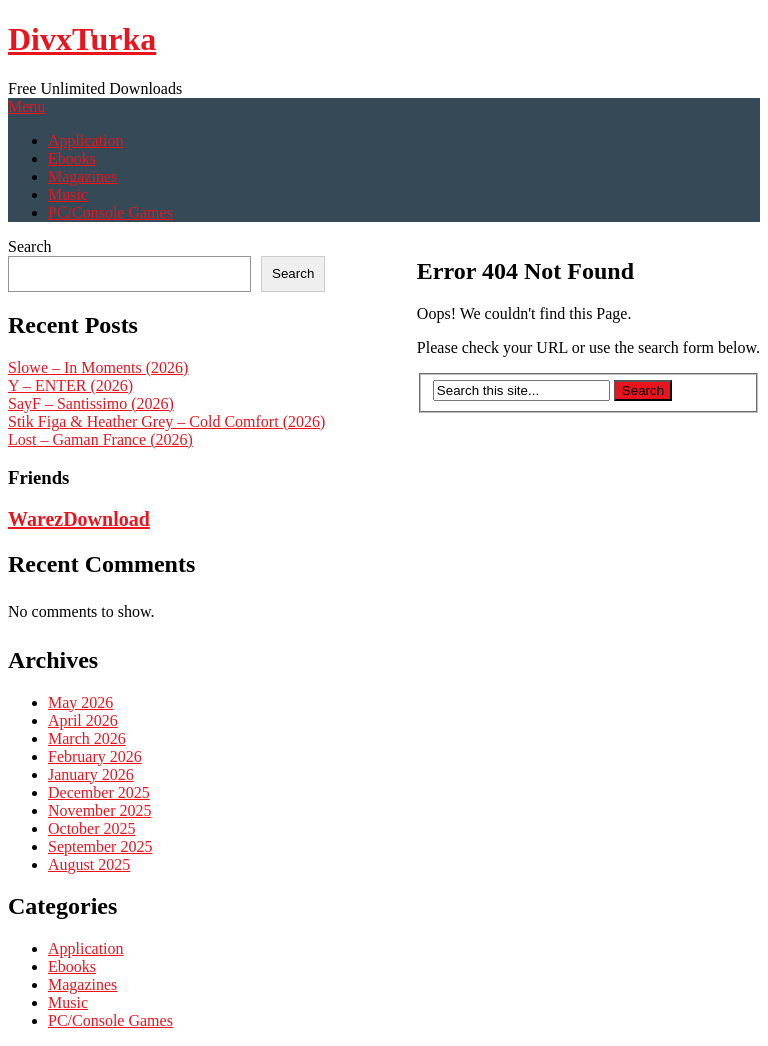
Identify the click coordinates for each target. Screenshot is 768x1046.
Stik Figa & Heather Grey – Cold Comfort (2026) (166, 421)
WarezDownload (79, 519)
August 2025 (89, 864)
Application (86, 140)
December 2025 (99, 792)
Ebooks (72, 158)
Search (30, 246)
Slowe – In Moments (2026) (98, 367)
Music (68, 194)
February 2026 (95, 756)
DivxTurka (82, 39)
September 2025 (100, 846)
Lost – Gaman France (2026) (100, 439)
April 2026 (83, 720)
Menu (26, 106)
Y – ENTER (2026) (70, 385)
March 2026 (87, 738)
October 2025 (92, 828)
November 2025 (100, 810)
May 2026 (80, 702)
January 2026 (91, 774)
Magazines (82, 176)
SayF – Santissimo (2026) (91, 403)
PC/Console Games (110, 212)
